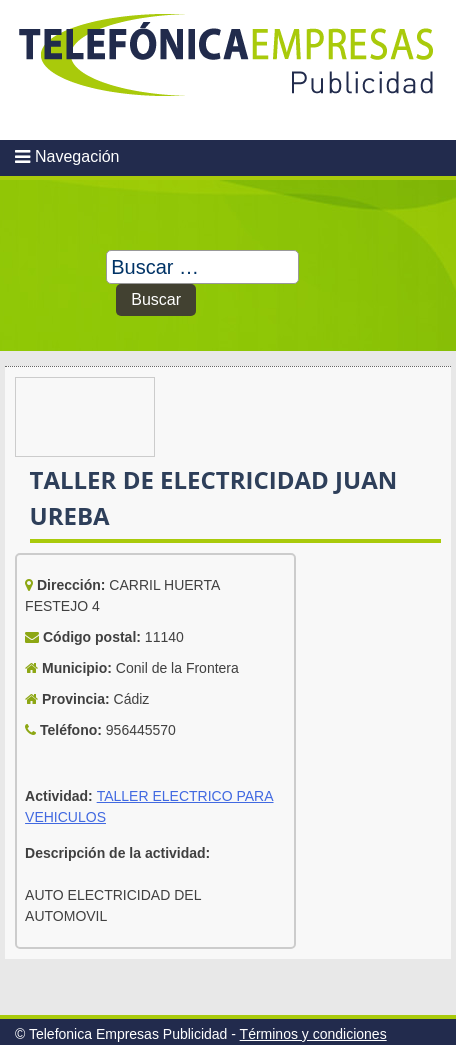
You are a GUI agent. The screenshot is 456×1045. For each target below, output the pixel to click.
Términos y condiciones (313, 1034)
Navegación (77, 156)
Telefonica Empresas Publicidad (228, 70)
